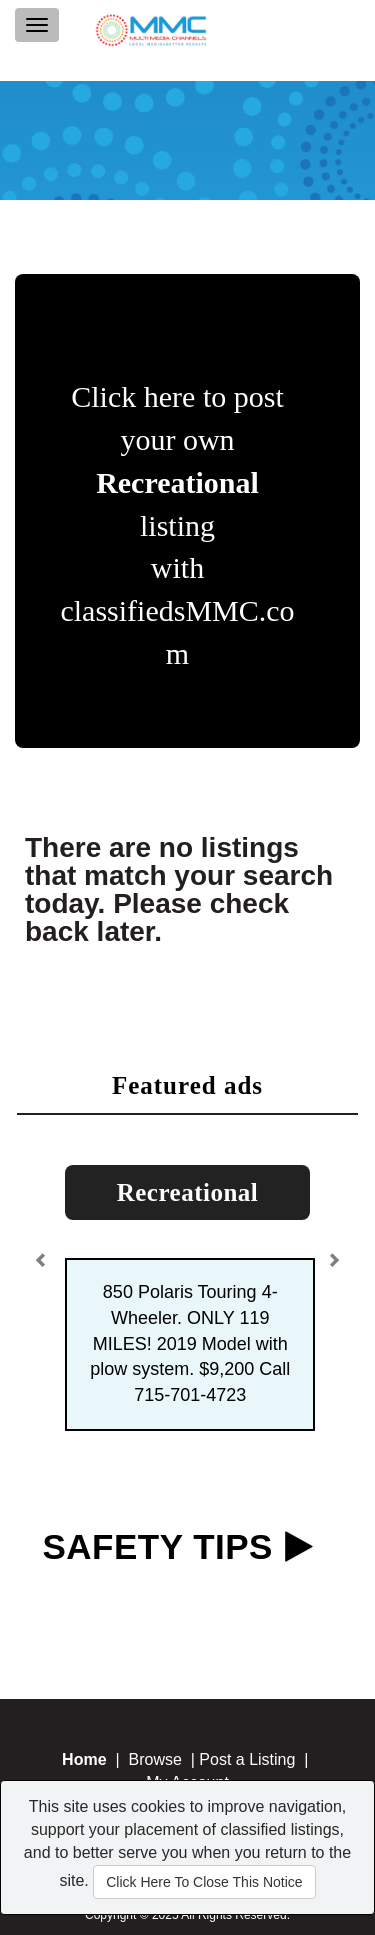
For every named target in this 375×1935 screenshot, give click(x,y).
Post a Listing (247, 1759)
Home (84, 1759)
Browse (154, 1759)
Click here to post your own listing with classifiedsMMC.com (177, 525)
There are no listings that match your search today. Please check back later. (179, 889)
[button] (44, 1253)
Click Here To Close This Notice (204, 1882)
